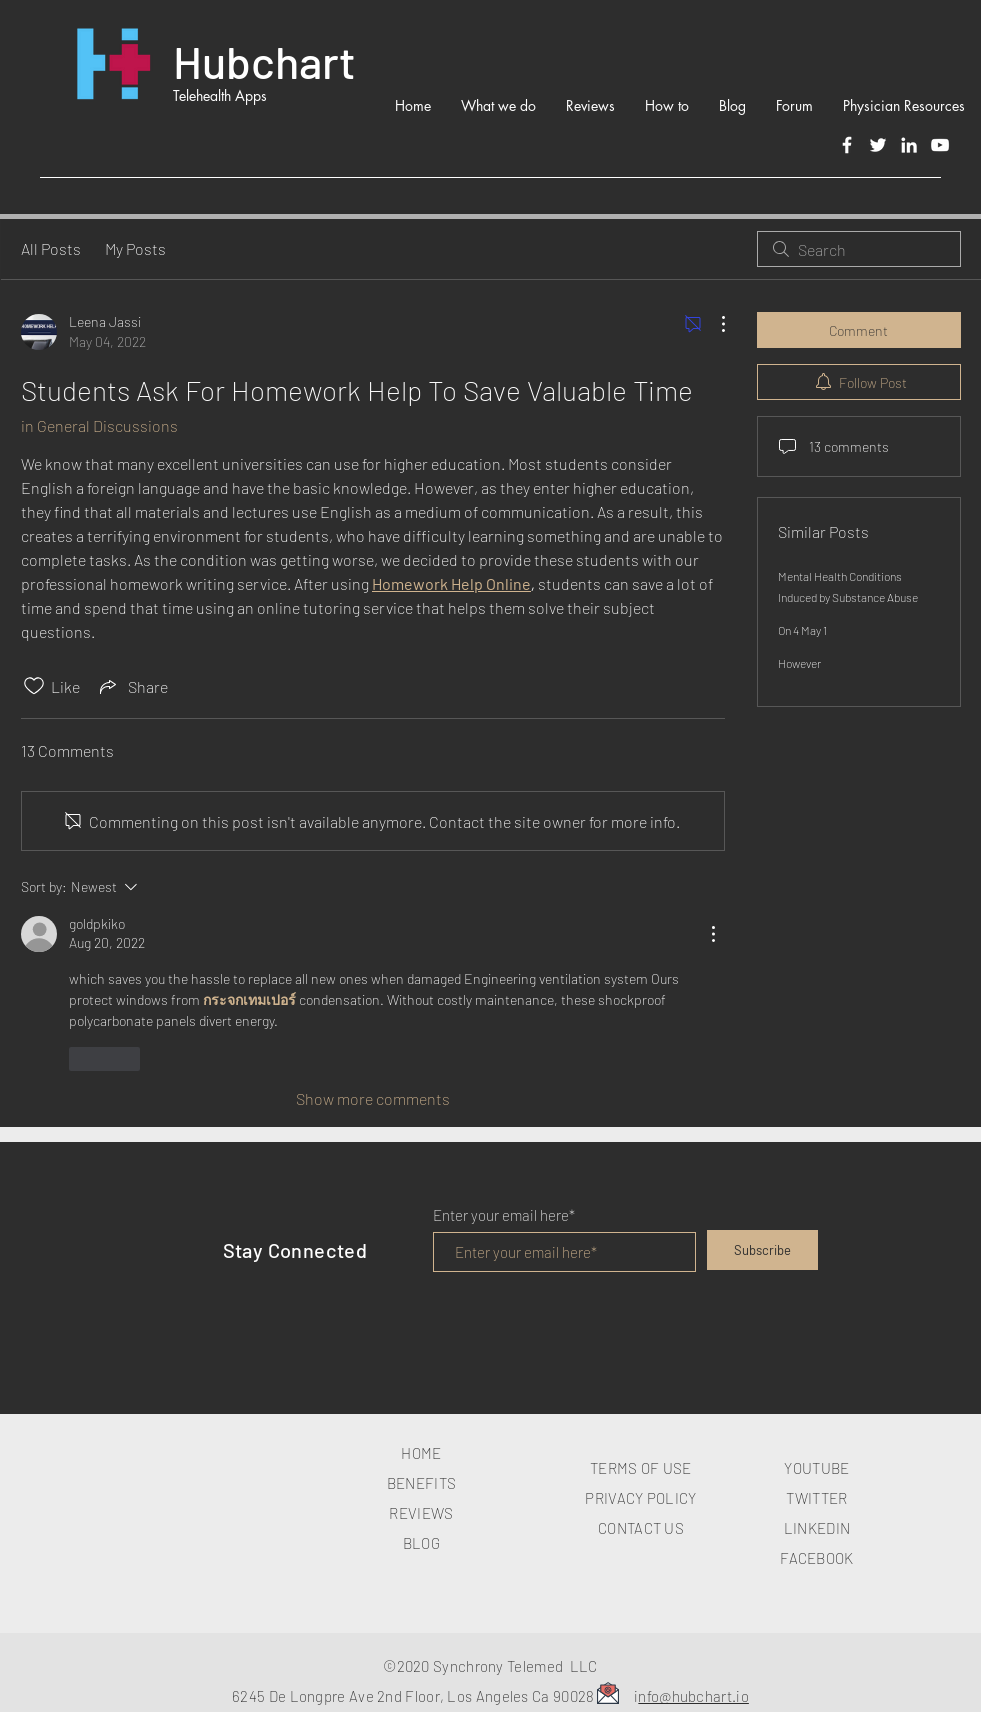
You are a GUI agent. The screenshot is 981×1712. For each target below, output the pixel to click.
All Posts (51, 248)
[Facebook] (847, 145)
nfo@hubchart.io (693, 1696)
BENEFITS (421, 1483)
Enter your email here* (504, 1215)
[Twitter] (878, 145)
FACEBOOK (816, 1558)
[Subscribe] (762, 1250)
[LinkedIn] (909, 145)
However (799, 663)
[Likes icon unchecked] (34, 686)
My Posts (135, 248)
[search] (859, 249)
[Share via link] (132, 686)
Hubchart (264, 61)
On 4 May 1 (802, 630)
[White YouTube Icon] (940, 145)
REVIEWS (421, 1513)
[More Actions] (713, 324)
